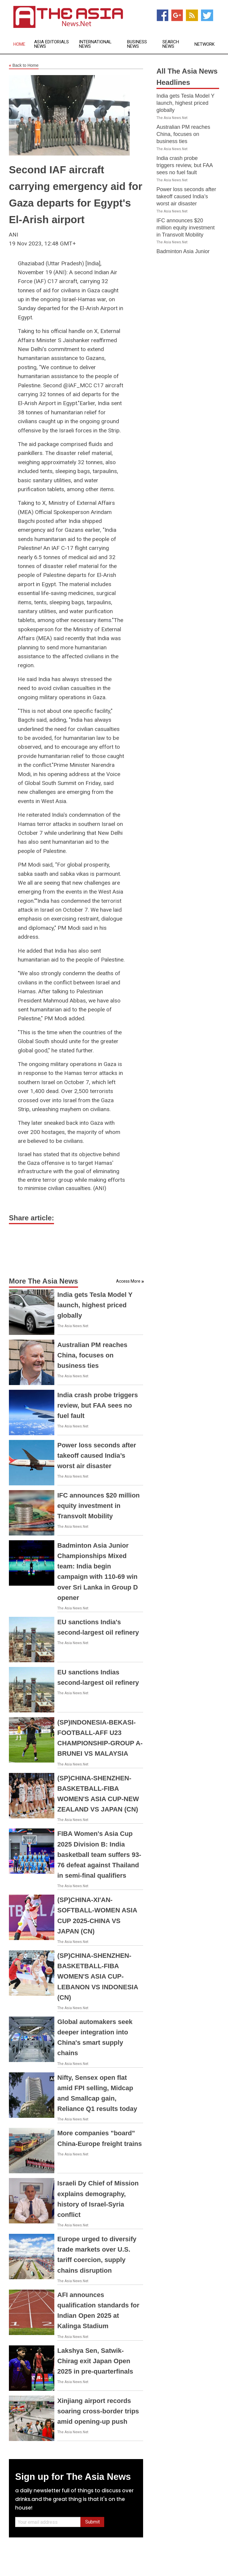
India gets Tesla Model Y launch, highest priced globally (94, 1305)
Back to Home (24, 66)
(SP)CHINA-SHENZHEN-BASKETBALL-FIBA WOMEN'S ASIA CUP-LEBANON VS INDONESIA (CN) (97, 1976)
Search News (170, 44)
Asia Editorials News (51, 44)
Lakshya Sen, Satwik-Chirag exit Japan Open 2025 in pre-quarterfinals (95, 2361)
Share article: (31, 1218)
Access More (128, 1281)
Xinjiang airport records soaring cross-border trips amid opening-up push (98, 2411)
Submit (92, 2522)
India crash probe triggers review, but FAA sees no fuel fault (97, 1405)
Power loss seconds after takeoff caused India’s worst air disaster (96, 1455)
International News (95, 44)
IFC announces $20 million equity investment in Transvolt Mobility (98, 1506)
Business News (137, 44)
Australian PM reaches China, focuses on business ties (92, 1355)
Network (204, 44)
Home (19, 44)
